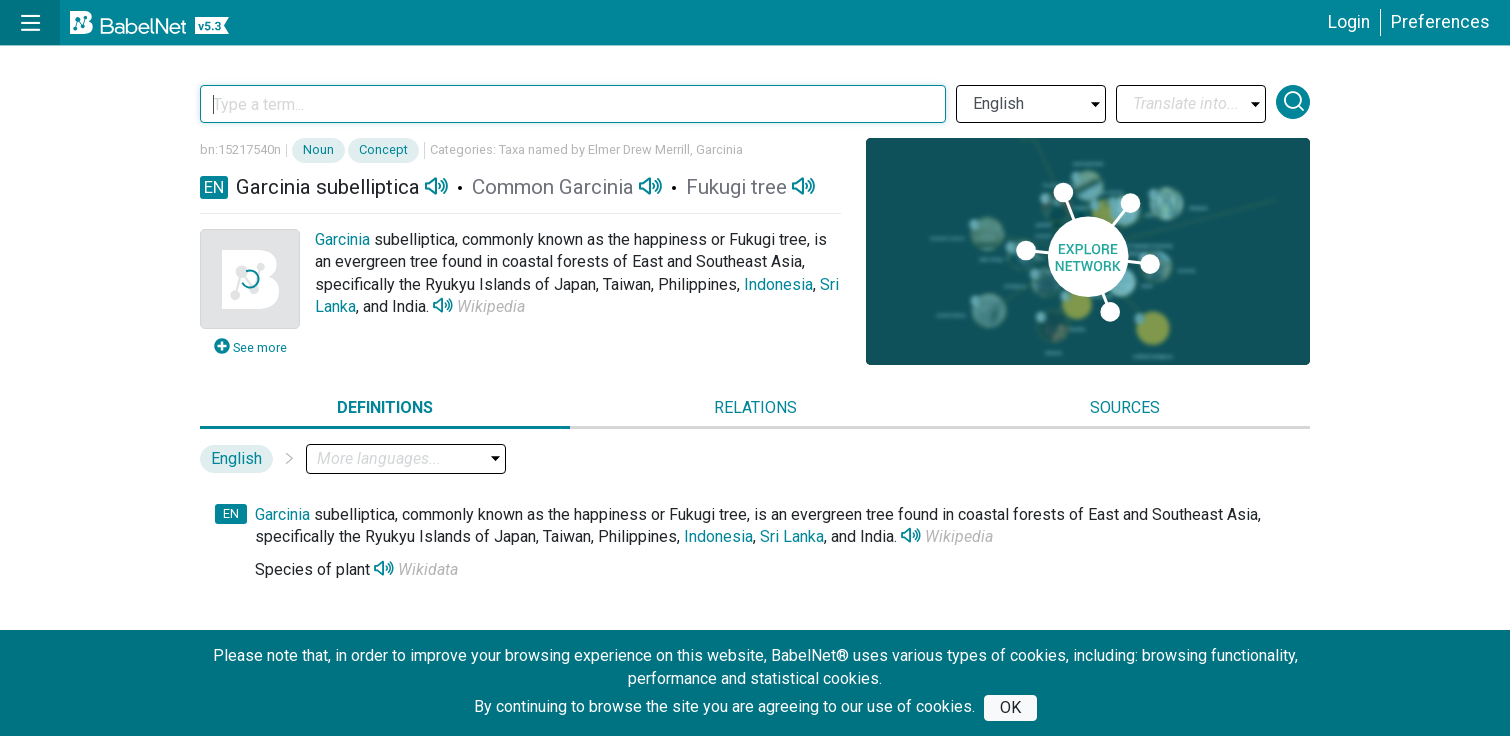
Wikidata (428, 569)
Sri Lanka (792, 536)
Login (1349, 22)
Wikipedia (491, 306)
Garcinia (342, 239)
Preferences (1440, 22)
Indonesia (778, 284)
